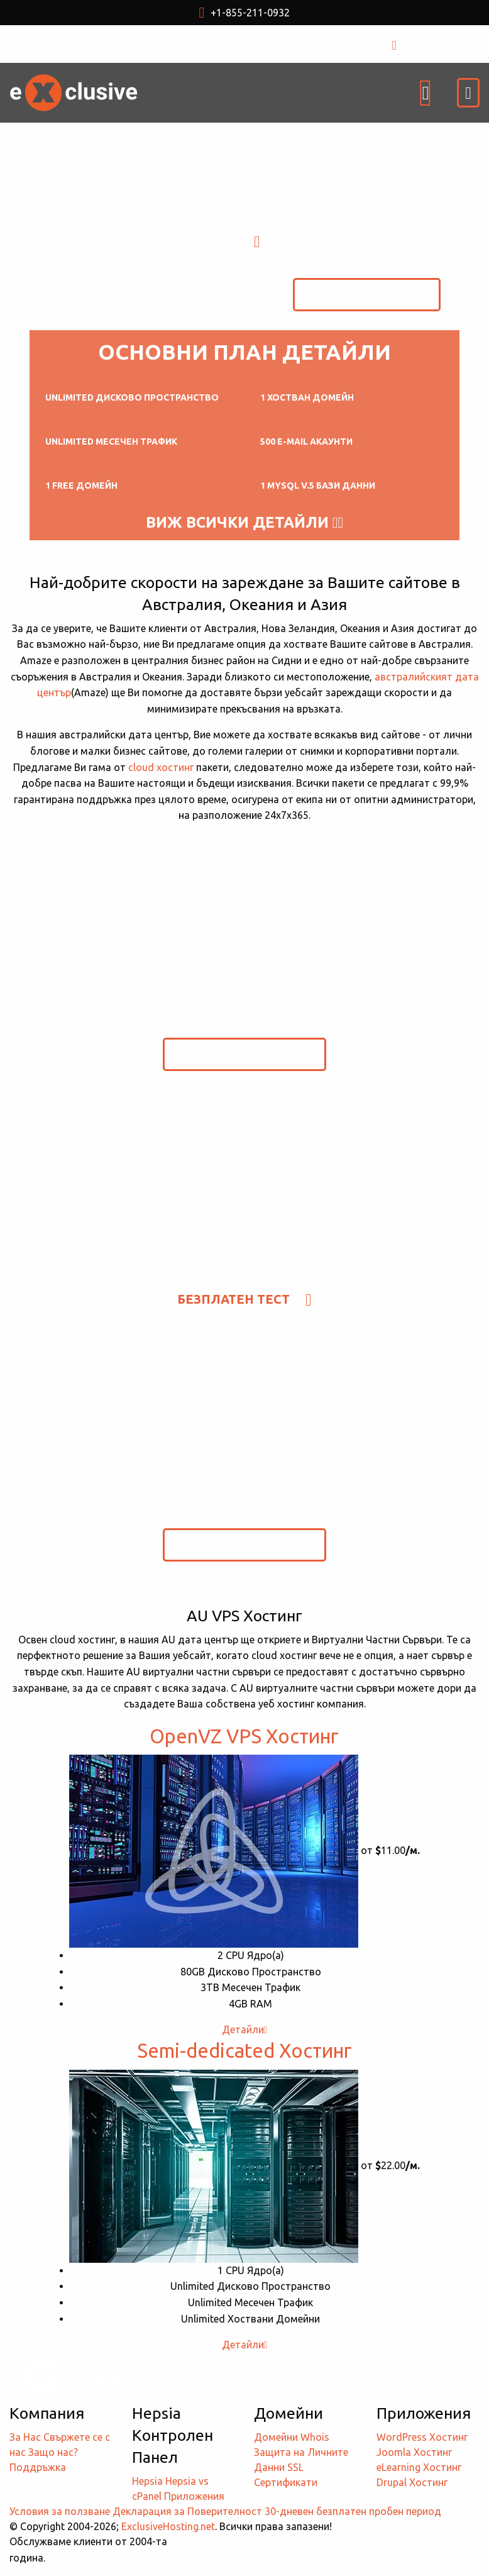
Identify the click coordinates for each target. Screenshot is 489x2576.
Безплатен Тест (367, 294)
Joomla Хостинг (414, 2452)
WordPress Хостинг (422, 2437)
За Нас (25, 2437)
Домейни (276, 2437)
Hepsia (147, 2481)
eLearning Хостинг (418, 2467)
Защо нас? (53, 2452)
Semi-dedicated (244, 2051)
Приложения (194, 2496)
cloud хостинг (161, 767)
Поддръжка (37, 2467)
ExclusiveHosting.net (168, 2526)
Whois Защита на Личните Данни (301, 2452)
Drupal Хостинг (412, 2482)
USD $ (178, 44)
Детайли (245, 2029)
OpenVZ (244, 1736)
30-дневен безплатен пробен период (353, 2511)
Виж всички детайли (245, 522)
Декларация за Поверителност (187, 2511)
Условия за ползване (59, 2511)
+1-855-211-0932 (244, 12)
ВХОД (416, 43)
